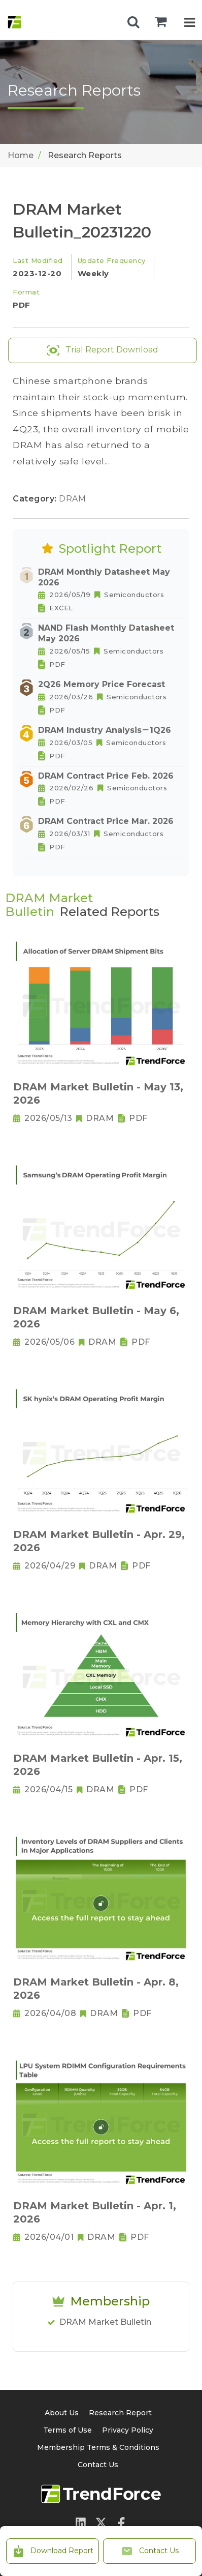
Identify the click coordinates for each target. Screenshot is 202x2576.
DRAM (72, 499)
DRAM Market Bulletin (105, 2322)
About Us (62, 2412)
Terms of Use (67, 2430)
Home (20, 155)
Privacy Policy (127, 2430)
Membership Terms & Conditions (98, 2447)
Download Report (52, 2551)
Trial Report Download (102, 350)
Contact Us (150, 2551)
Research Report (120, 2412)
